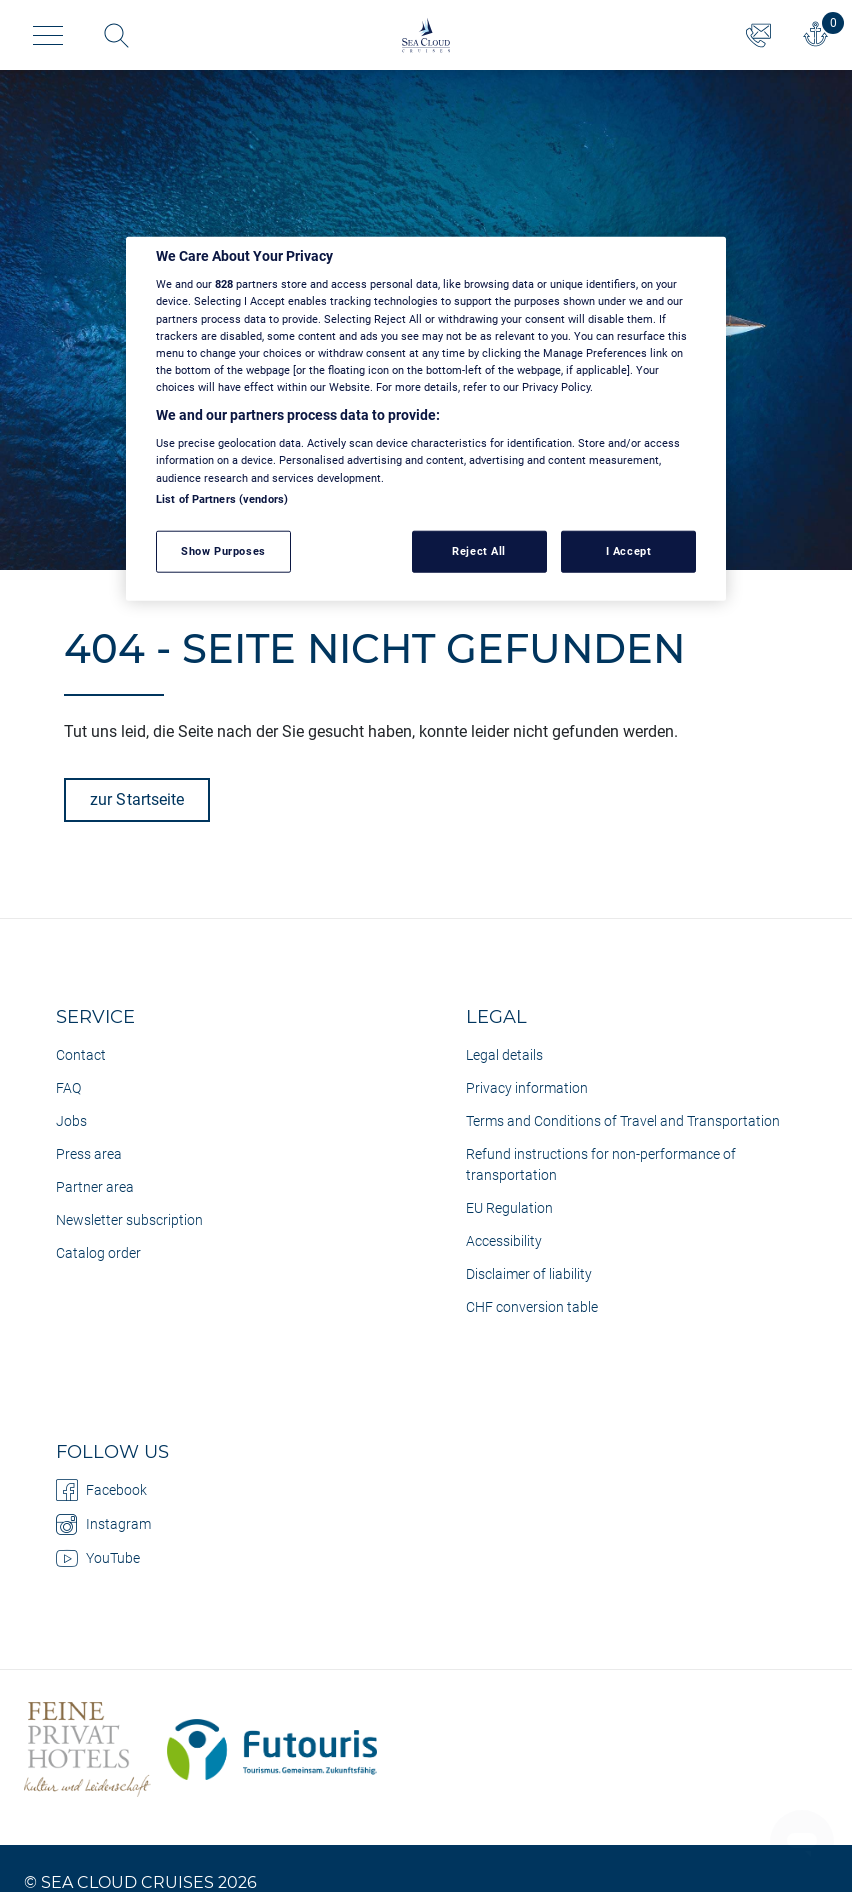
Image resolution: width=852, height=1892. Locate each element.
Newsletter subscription (129, 1220)
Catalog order (98, 1253)
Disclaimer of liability (529, 1274)
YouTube (98, 1558)
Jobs (71, 1121)
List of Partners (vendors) (222, 498)
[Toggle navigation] (48, 35)
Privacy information (527, 1088)
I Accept (629, 550)
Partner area (95, 1187)
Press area (89, 1154)
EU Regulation (509, 1208)
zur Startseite (137, 799)
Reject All (479, 550)
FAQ (68, 1088)
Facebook (101, 1490)
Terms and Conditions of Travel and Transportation (623, 1121)
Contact (81, 1055)
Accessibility (504, 1241)
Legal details (504, 1055)
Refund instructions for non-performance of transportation (601, 1164)
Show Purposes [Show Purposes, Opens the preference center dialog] (223, 550)
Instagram (103, 1524)
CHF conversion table (532, 1307)
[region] (426, 419)
